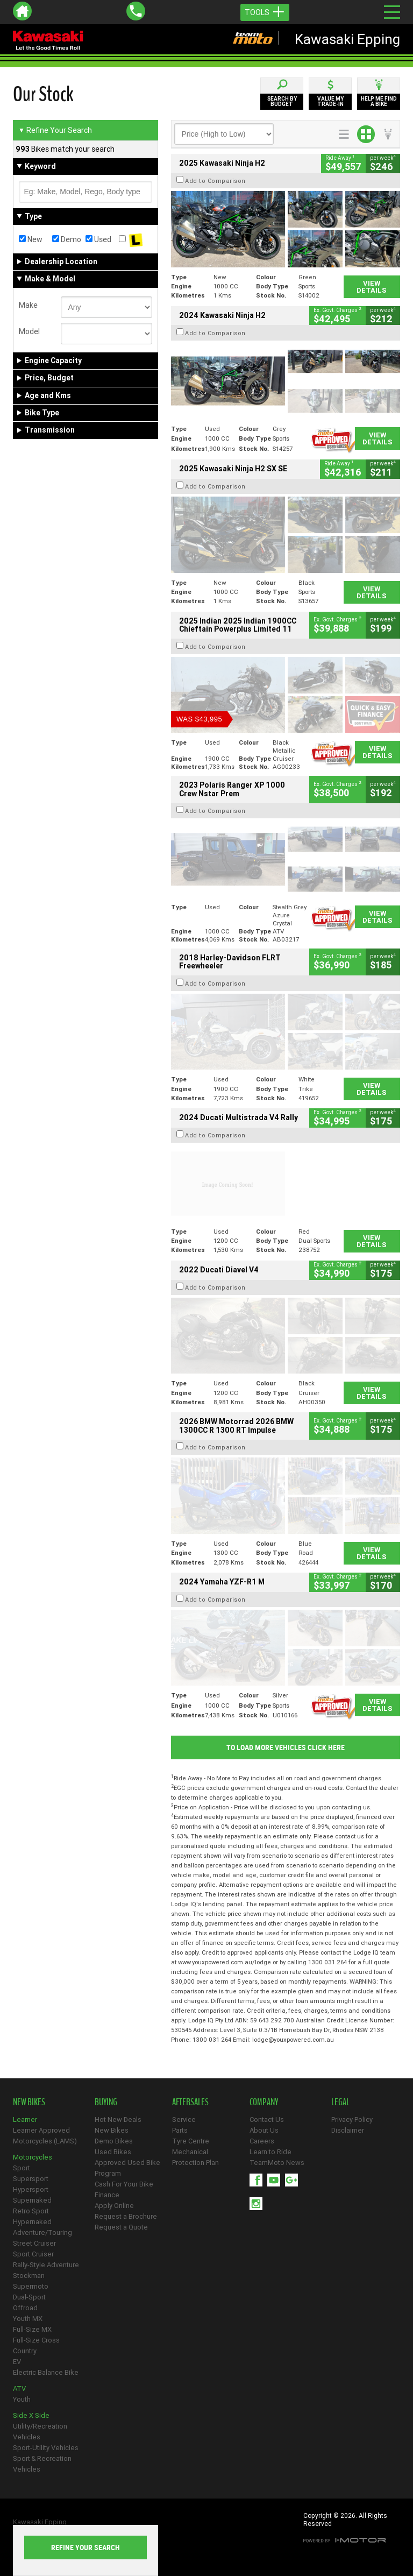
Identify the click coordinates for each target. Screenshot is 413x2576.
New (30, 239)
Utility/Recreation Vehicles (40, 2431)
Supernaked (32, 2200)
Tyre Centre (190, 2141)
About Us (264, 2130)
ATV (19, 2388)
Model (29, 331)
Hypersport (30, 2189)
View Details (372, 287)
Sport (21, 2167)
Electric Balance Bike (46, 2372)
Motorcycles (32, 2157)
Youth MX (27, 2318)
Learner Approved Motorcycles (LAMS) (45, 2136)
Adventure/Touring (42, 2232)
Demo (66, 239)
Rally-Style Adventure (46, 2264)
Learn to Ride (270, 2151)
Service (184, 2119)
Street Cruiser (34, 2243)
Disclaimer (347, 2130)
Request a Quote (121, 2227)
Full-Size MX (32, 2329)
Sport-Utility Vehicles (46, 2447)
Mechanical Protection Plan (195, 2157)
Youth (22, 2399)
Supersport (30, 2178)
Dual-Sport (29, 2297)
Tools (265, 12)
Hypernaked (32, 2221)
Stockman (29, 2275)
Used (98, 239)
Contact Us (267, 2119)
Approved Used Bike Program (127, 2168)
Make (28, 305)
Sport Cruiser (33, 2254)
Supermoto (30, 2286)
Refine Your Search (55, 130)
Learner (25, 2119)
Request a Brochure (126, 2216)
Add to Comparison (215, 181)
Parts (180, 2130)
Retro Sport (31, 2211)
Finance (107, 2194)
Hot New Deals (118, 2119)
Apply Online (114, 2205)
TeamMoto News (277, 2162)
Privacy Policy (352, 2119)
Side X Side (31, 2415)
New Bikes (112, 2130)
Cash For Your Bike (124, 2184)
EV (17, 2361)
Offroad (25, 2307)
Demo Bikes (114, 2141)
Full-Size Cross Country (36, 2345)
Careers (262, 2141)
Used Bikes (113, 2151)
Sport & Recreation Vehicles (42, 2464)
